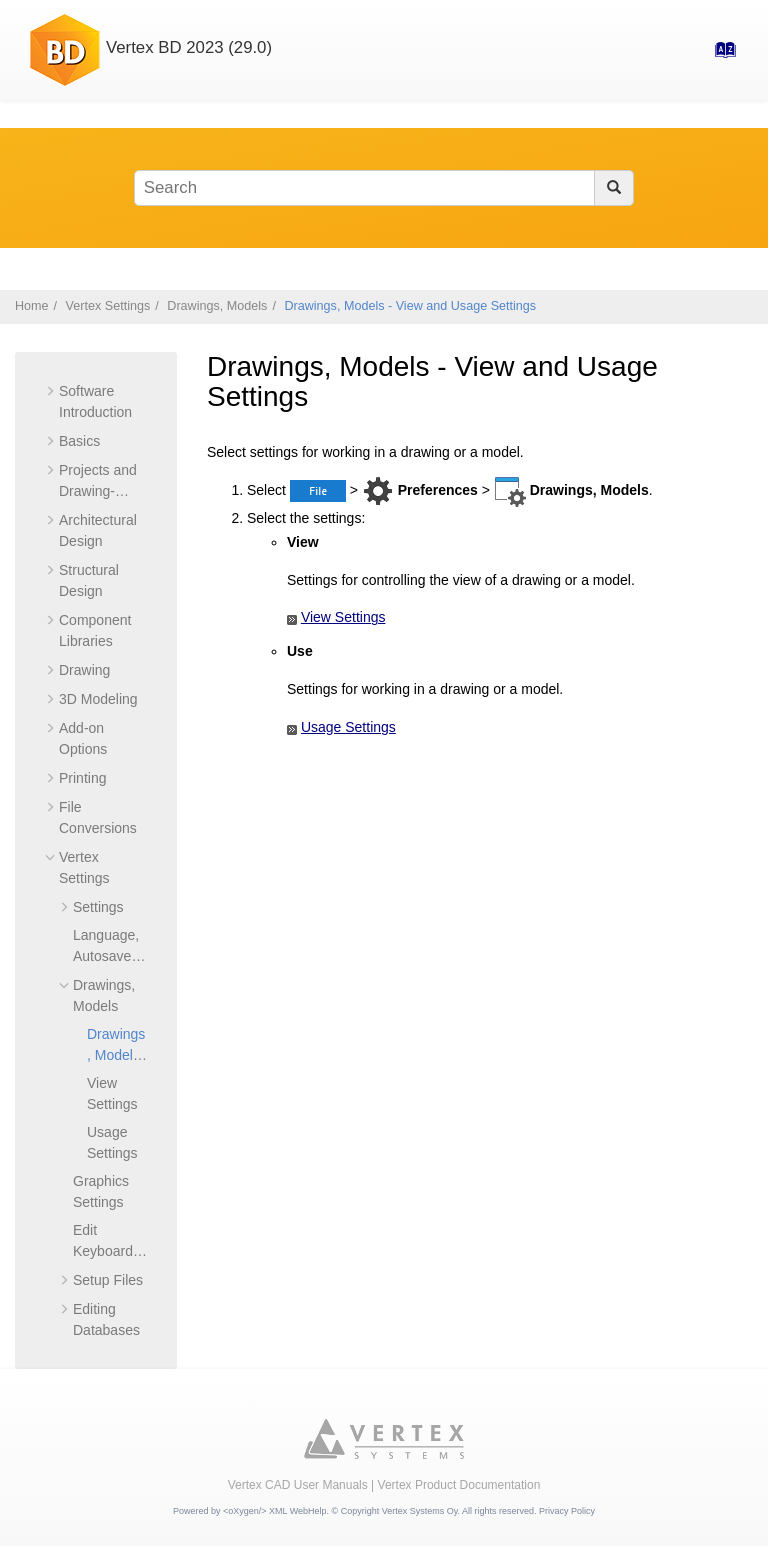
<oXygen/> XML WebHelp (275, 1511)
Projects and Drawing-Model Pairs (98, 491)
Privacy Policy (567, 1511)
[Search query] (383, 188)
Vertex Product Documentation (459, 1485)
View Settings (343, 617)
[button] (51, 391)
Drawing (84, 670)
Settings (98, 907)
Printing (82, 778)
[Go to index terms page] (719, 56)
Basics (79, 441)
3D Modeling (98, 699)
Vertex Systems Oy (420, 1511)
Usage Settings (348, 727)
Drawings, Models (217, 306)
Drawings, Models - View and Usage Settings (410, 306)
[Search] (613, 188)
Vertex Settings (108, 306)
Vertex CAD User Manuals (298, 1485)
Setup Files (108, 1280)
